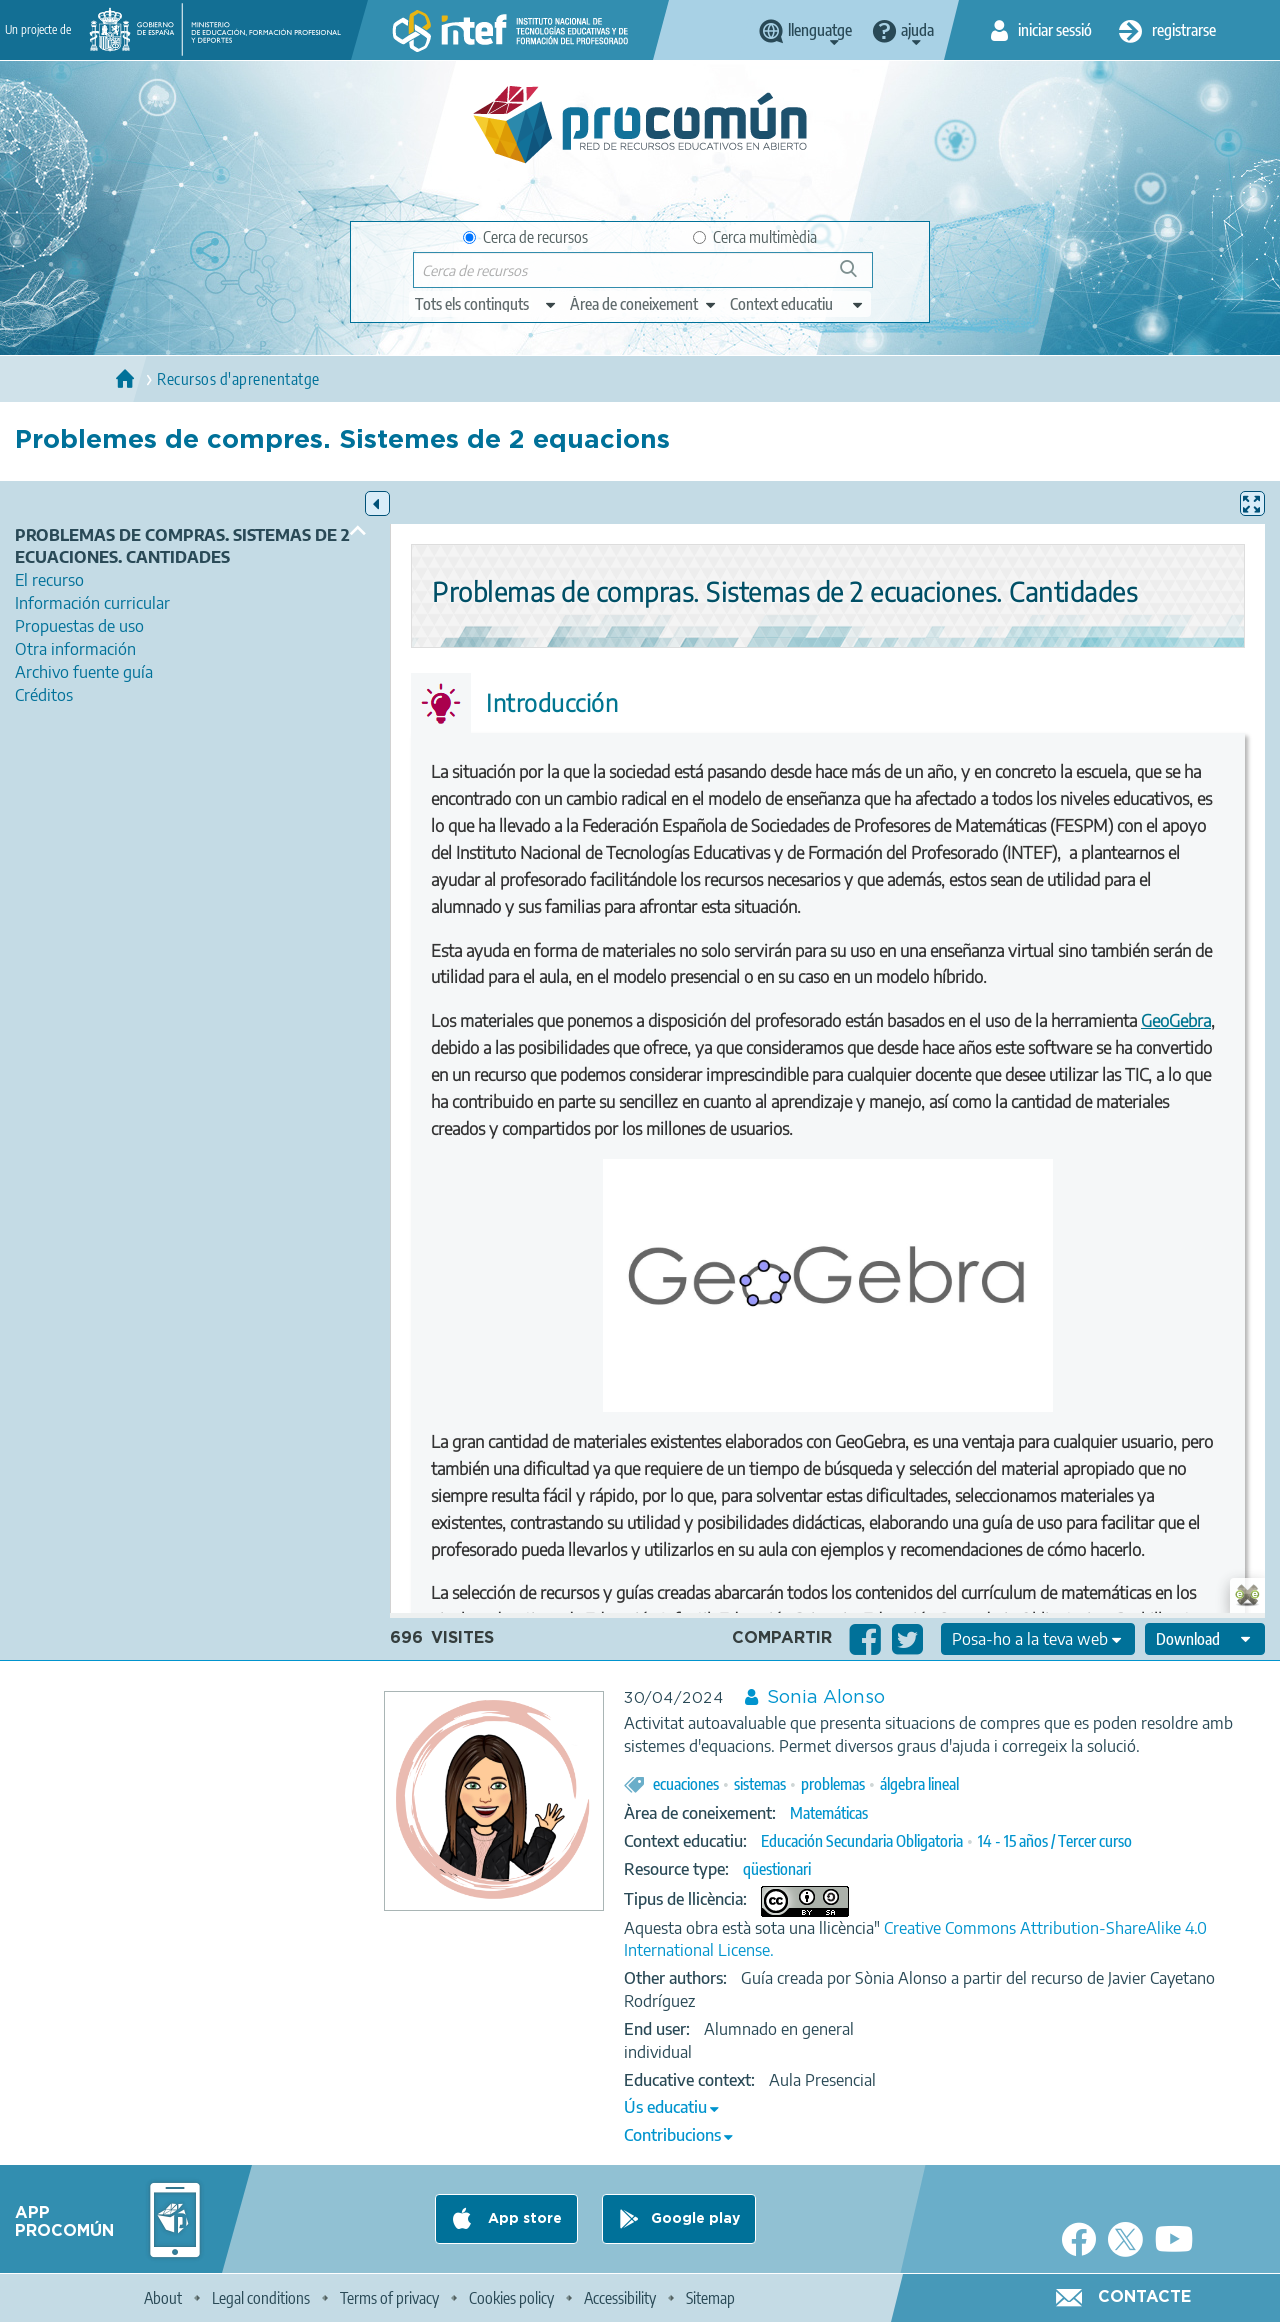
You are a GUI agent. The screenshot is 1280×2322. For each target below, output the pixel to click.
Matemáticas (829, 1813)
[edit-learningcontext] (797, 304)
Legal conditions (261, 2298)
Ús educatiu (665, 2107)
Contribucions (672, 2135)
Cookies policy (511, 2298)
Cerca (857, 276)
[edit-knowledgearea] (644, 304)
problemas (833, 1784)
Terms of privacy (389, 2298)
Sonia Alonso (826, 1698)
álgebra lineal (919, 1784)
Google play (695, 2219)
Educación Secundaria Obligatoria (862, 1841)
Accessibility (620, 2298)
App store (523, 2219)
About (163, 2298)
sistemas (760, 1784)
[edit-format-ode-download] (1205, 1639)
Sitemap (710, 2298)
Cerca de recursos (525, 237)
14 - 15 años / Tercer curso (1055, 1841)
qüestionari (777, 1869)
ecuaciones (686, 1784)
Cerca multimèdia (755, 237)
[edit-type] (486, 304)
